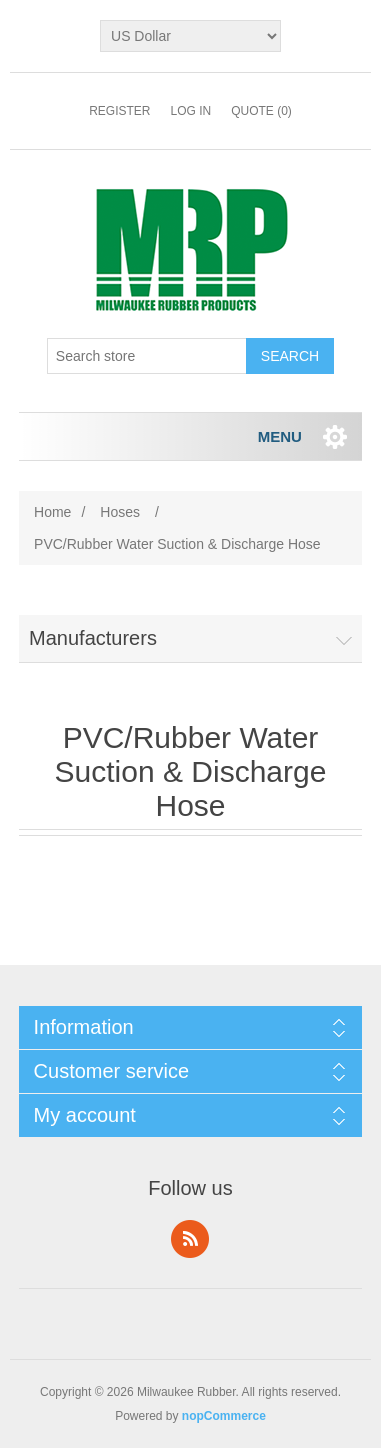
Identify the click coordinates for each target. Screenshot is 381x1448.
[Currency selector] (190, 36)
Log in (190, 111)
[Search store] (147, 356)
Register (119, 111)
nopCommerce (224, 1416)
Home (52, 512)
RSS (190, 1239)
